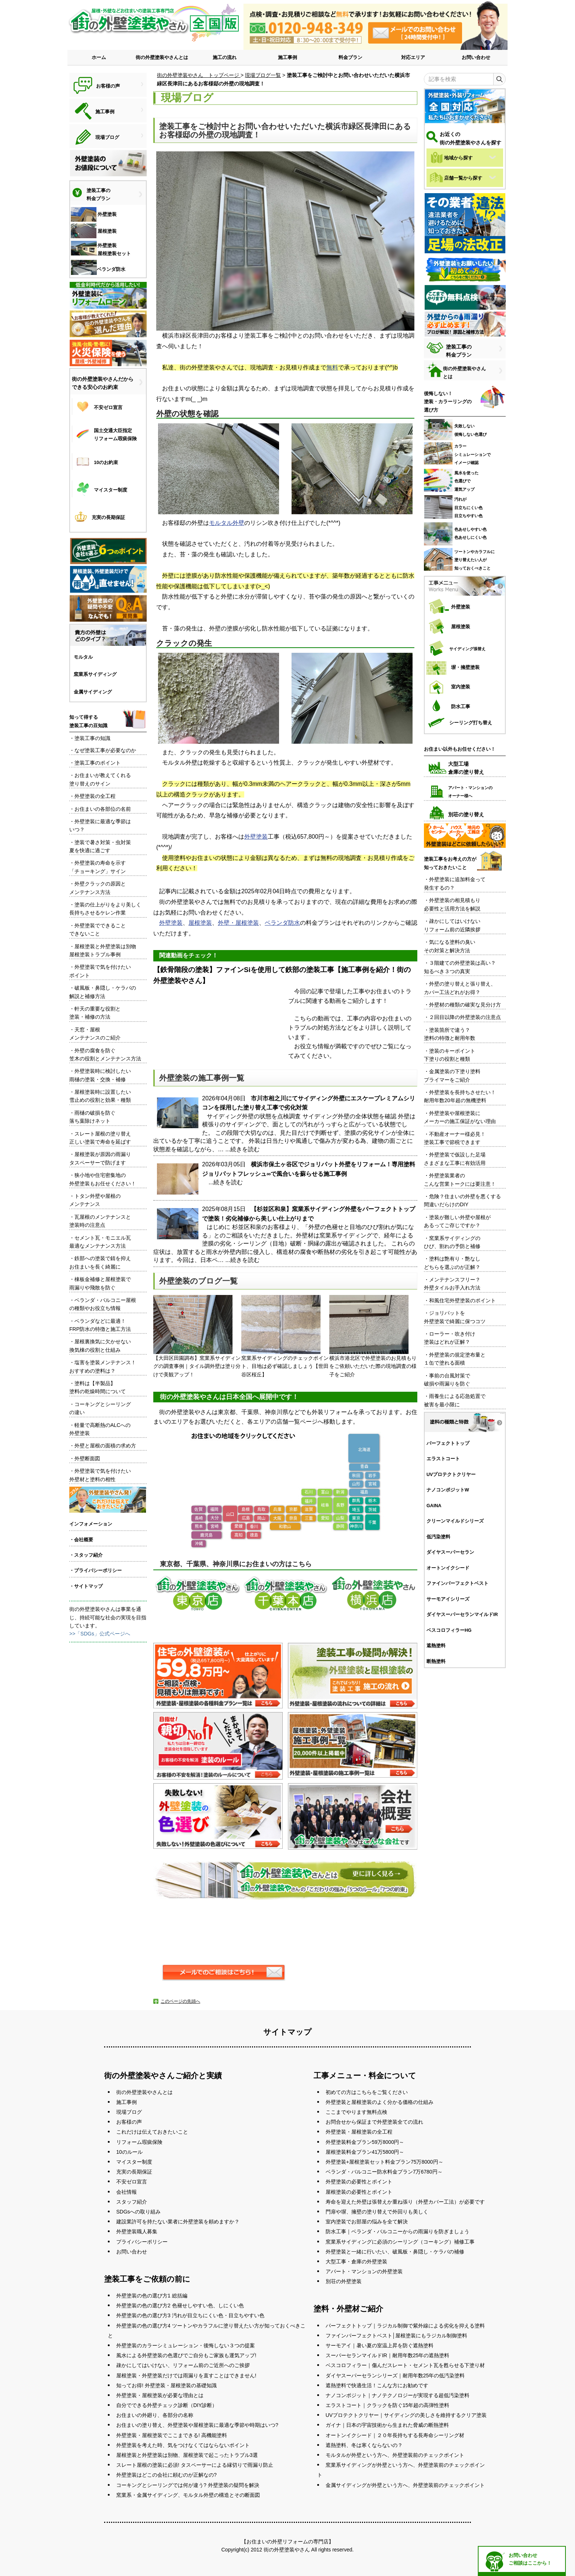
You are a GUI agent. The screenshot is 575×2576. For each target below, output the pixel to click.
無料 (332, 367)
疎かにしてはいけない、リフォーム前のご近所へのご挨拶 (183, 2365)
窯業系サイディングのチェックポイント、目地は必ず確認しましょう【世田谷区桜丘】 (285, 1336)
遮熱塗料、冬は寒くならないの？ (364, 2445)
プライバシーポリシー (142, 2242)
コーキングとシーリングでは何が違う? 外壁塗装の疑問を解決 (187, 2485)
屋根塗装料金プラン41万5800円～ (365, 2152)
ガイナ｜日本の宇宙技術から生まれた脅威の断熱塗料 (387, 2425)
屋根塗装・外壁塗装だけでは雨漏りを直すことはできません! (186, 2375)
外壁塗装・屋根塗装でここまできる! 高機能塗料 (171, 2435)
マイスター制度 (134, 2162)
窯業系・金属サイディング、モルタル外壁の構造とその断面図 (188, 2495)
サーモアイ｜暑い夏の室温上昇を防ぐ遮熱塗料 (379, 2345)
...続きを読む (242, 1149)
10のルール (129, 2152)
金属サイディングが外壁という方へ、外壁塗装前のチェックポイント (405, 2485)
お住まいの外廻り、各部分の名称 (154, 2415)
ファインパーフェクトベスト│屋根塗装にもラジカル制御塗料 (397, 2335)
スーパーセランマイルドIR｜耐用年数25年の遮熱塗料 (388, 2355)
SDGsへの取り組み (138, 2212)
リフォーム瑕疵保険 (139, 2142)
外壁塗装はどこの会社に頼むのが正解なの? (166, 2475)
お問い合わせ (476, 57)
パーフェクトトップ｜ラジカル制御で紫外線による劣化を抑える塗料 (405, 2326)
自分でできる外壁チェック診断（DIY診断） (166, 2405)
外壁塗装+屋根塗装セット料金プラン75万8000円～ (384, 2162)
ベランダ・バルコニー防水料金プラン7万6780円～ (384, 2172)
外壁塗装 (256, 836)
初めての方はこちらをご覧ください (367, 2092)
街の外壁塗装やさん (287, 2550)
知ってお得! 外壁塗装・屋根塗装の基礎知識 (166, 2385)
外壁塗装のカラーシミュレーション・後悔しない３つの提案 (185, 2345)
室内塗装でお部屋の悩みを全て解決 (367, 2221)
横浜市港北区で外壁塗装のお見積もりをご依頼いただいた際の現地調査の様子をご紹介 (373, 1336)
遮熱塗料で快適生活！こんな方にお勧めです (377, 2385)
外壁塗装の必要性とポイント (359, 2182)
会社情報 (126, 2192)
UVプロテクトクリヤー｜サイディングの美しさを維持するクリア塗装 (406, 2415)
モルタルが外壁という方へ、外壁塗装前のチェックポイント (395, 2455)
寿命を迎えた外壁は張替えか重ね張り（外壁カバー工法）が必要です (405, 2202)
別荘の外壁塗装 (344, 2281)
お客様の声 (129, 2122)
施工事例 (287, 57)
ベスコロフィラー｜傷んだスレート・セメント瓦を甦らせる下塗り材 (405, 2365)
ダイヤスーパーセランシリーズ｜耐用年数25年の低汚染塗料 (395, 2375)
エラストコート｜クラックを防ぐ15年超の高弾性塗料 (388, 2405)
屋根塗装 (200, 923)
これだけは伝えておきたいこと (152, 2132)
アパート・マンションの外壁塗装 (364, 2271)
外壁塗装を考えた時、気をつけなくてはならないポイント (183, 2445)
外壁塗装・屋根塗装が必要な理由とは (160, 2395)
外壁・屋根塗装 (238, 923)
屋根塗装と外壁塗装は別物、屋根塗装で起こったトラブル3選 (187, 2455)
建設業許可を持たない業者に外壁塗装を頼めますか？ (177, 2221)
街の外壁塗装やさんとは (162, 57)
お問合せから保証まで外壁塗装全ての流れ (374, 2122)
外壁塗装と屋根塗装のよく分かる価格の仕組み (379, 2102)
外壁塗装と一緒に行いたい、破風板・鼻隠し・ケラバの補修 (395, 2252)
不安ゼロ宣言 (131, 2182)
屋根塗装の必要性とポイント (359, 2192)
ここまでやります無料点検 (356, 2112)
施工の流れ (225, 57)
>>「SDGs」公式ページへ (99, 1634)
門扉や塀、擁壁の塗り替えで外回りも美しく (377, 2212)
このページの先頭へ (180, 2001)
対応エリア (413, 57)
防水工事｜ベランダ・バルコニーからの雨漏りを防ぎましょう (397, 2231)
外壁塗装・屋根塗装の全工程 (359, 2132)
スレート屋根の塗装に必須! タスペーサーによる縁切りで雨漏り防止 (194, 2465)
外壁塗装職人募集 (136, 2231)
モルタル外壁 (226, 523)
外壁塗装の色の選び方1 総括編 (151, 2296)
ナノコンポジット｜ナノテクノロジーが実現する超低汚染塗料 (397, 2395)
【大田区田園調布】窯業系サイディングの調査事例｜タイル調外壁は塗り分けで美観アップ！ (197, 1336)
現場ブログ (129, 2112)
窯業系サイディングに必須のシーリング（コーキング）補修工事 (400, 2242)
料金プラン (350, 57)
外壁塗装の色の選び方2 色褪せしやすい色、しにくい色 (180, 2305)
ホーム (99, 57)
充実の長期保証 (134, 2172)
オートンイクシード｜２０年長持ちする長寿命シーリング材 (395, 2435)
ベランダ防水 (282, 923)
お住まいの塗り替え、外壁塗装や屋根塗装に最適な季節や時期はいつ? (197, 2425)
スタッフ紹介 (131, 2202)
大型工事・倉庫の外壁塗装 (356, 2261)
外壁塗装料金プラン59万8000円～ (365, 2142)
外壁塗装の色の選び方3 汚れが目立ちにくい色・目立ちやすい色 (190, 2315)
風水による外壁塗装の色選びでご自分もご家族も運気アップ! (186, 2355)
